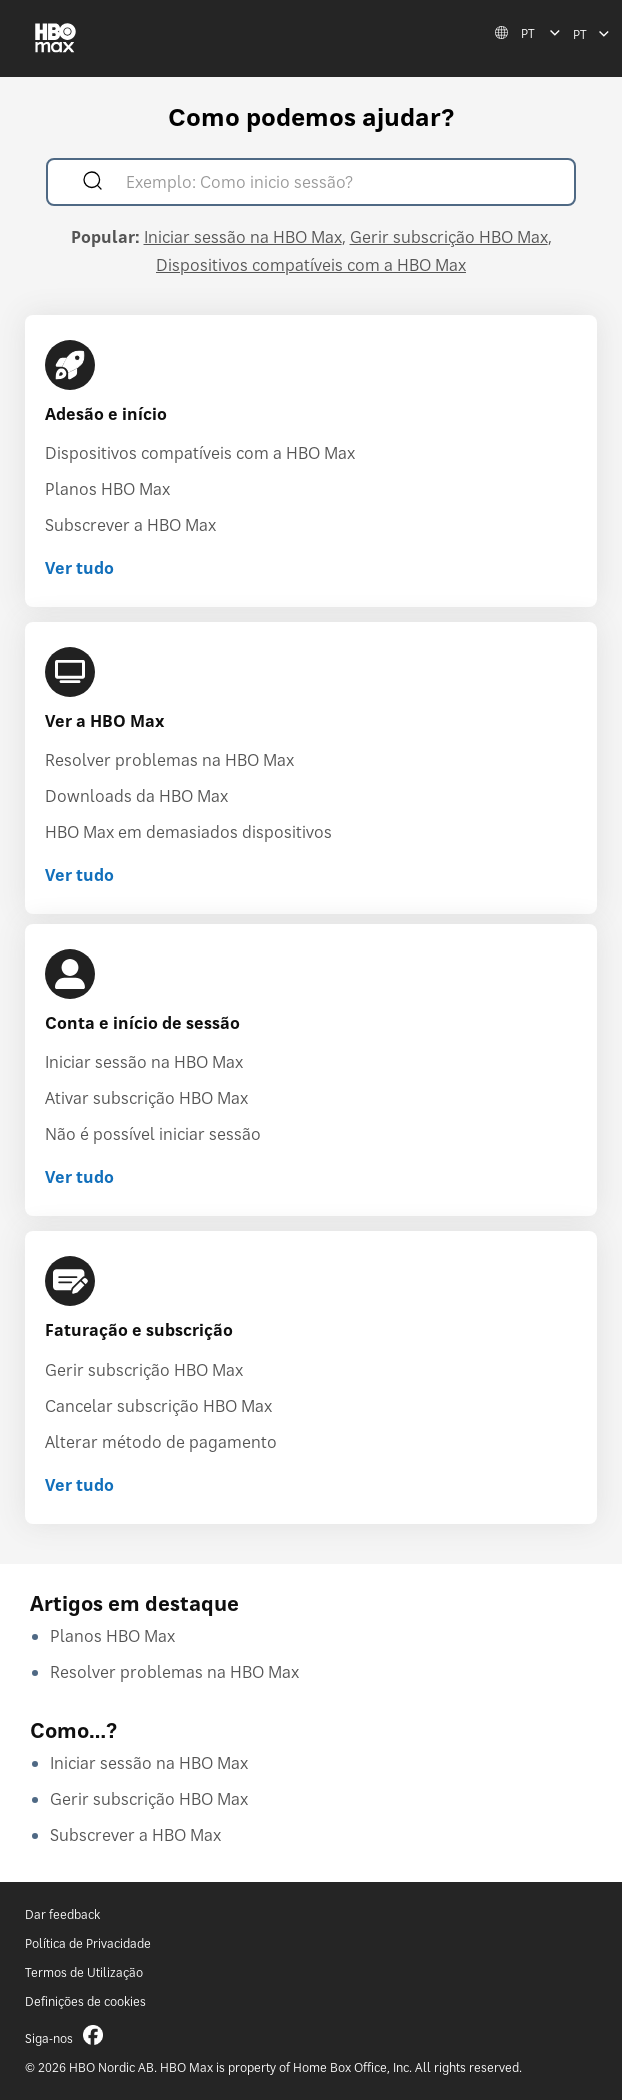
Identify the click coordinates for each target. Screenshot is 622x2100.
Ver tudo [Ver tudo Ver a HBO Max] (79, 875)
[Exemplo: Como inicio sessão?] (339, 184)
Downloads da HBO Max (136, 796)
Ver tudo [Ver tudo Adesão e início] (79, 568)
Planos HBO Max (107, 489)
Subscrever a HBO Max (130, 525)
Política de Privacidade (88, 1943)
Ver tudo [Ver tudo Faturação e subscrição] (79, 1485)
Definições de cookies (85, 2001)
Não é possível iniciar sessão (153, 1134)
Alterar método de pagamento (161, 1442)
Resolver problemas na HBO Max (169, 760)
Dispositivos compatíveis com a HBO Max (311, 265)
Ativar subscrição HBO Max (146, 1098)
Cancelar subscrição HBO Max (158, 1406)
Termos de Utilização (84, 1972)
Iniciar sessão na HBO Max (243, 237)
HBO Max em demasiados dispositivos (188, 832)
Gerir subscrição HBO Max (449, 237)
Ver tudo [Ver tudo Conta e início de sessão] (79, 1177)
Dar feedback (62, 1914)
